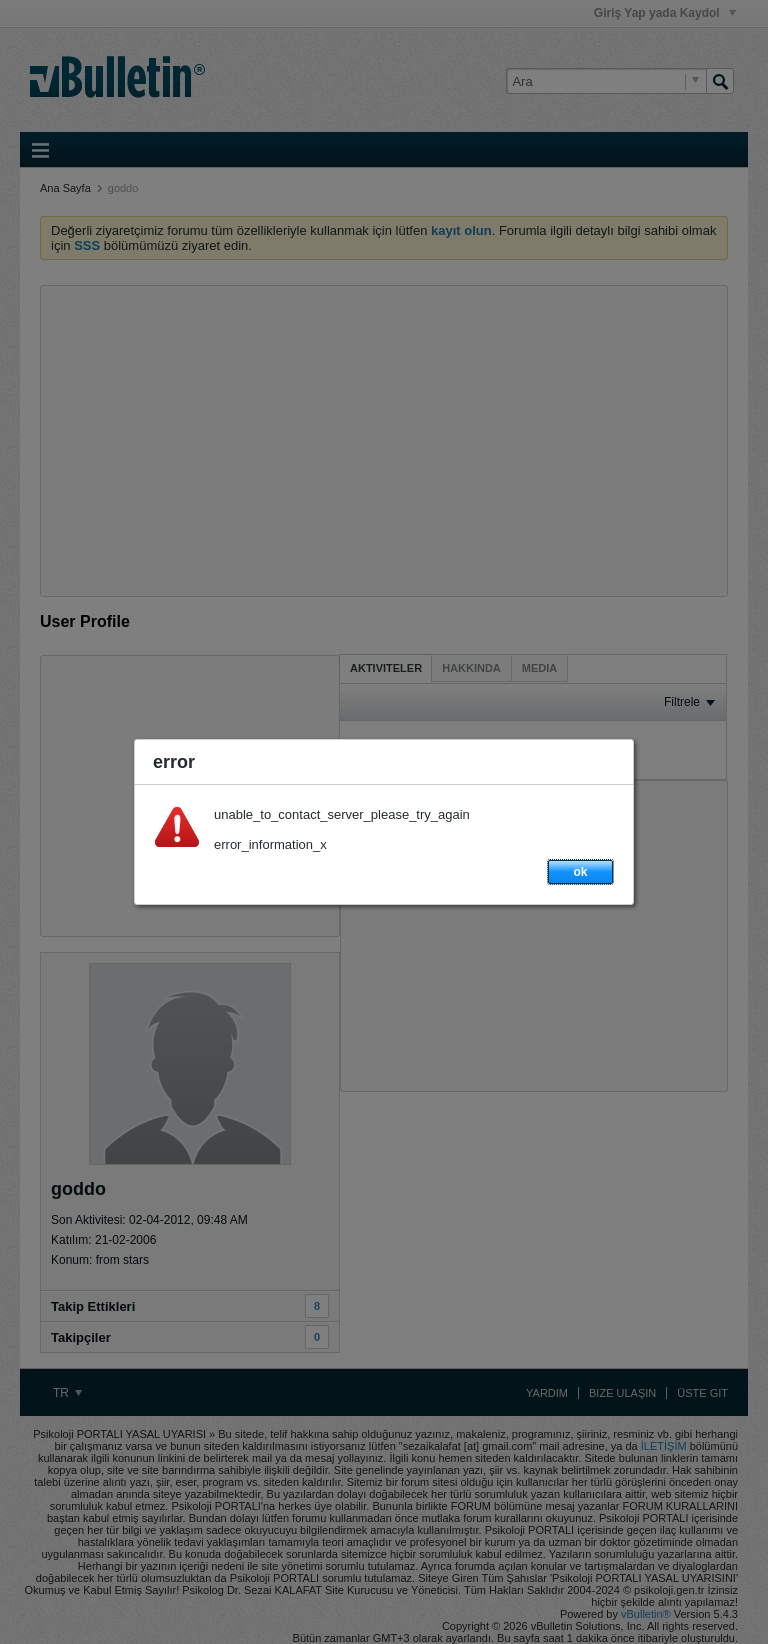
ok (580, 872)
